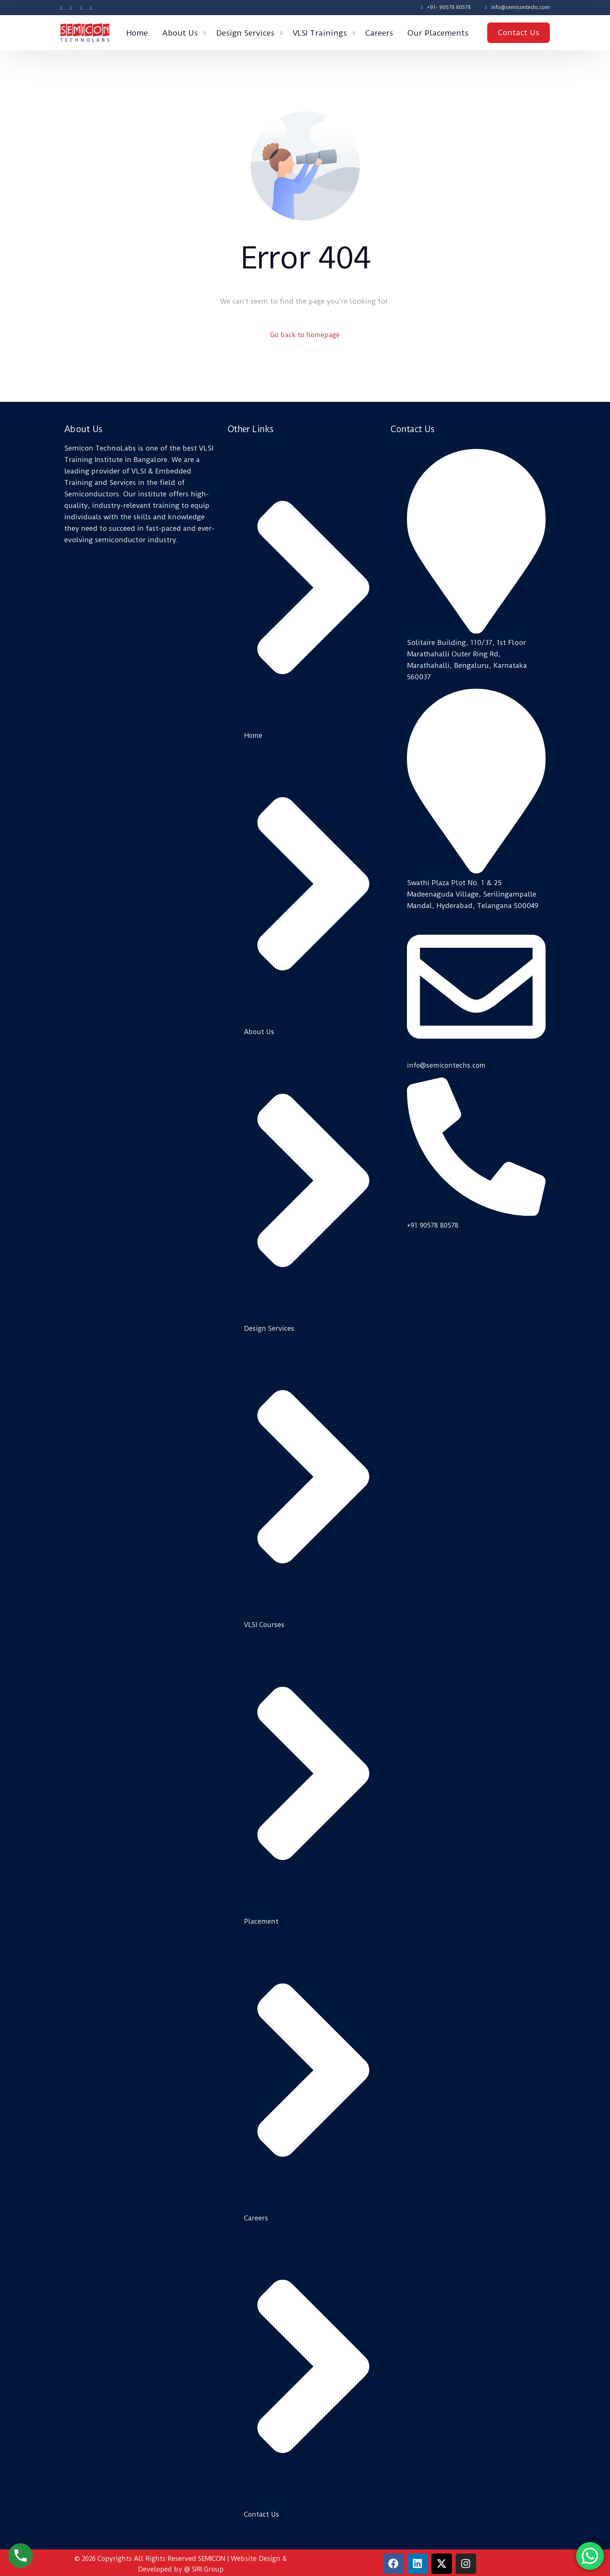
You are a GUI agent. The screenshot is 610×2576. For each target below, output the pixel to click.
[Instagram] (81, 7)
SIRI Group (208, 2566)
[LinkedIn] (91, 7)
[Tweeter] (71, 7)
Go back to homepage (305, 335)
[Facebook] (63, 7)
